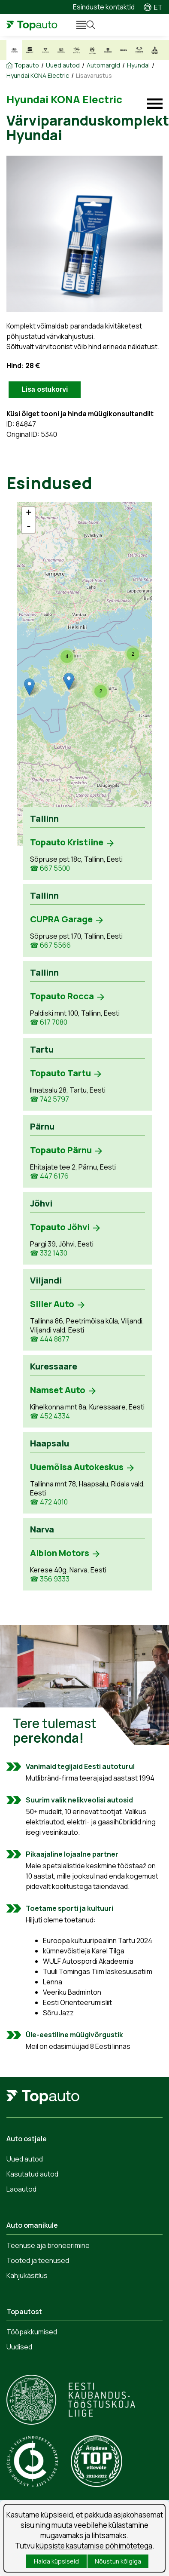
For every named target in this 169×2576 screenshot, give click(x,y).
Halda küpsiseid (56, 2561)
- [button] (29, 526)
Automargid (103, 65)
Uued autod (63, 65)
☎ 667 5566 (50, 945)
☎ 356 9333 (49, 1579)
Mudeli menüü (155, 103)
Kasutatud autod (32, 2174)
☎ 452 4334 (50, 1416)
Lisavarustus (94, 75)
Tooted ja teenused (37, 2260)
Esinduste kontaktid (104, 7)
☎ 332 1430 (48, 1253)
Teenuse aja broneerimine (48, 2245)
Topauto (26, 65)
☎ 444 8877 (49, 1339)
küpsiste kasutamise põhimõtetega (94, 2546)
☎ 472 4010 (49, 1502)
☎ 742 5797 (49, 1099)
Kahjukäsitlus (27, 2275)
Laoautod (21, 2189)
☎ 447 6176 (49, 1176)
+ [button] (28, 513)
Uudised (19, 2347)
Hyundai (138, 65)
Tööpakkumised (31, 2331)
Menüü (77, 24)
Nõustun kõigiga (118, 2561)
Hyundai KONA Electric (37, 75)
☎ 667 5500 (50, 868)
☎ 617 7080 (48, 1022)
